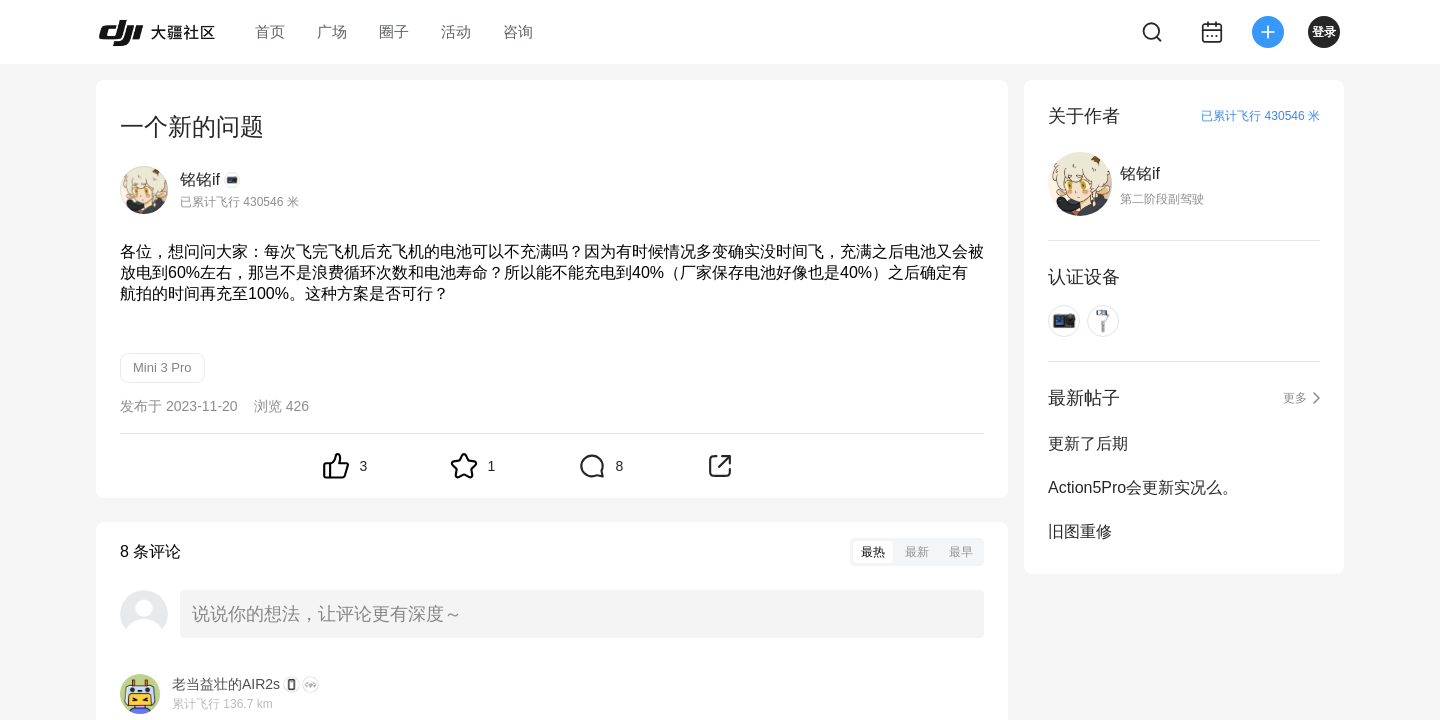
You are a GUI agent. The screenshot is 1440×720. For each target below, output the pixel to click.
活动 (456, 31)
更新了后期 (1088, 443)
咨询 (518, 31)
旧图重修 (1080, 531)
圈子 (394, 31)
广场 (332, 31)
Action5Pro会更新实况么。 (1143, 487)
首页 (270, 31)
